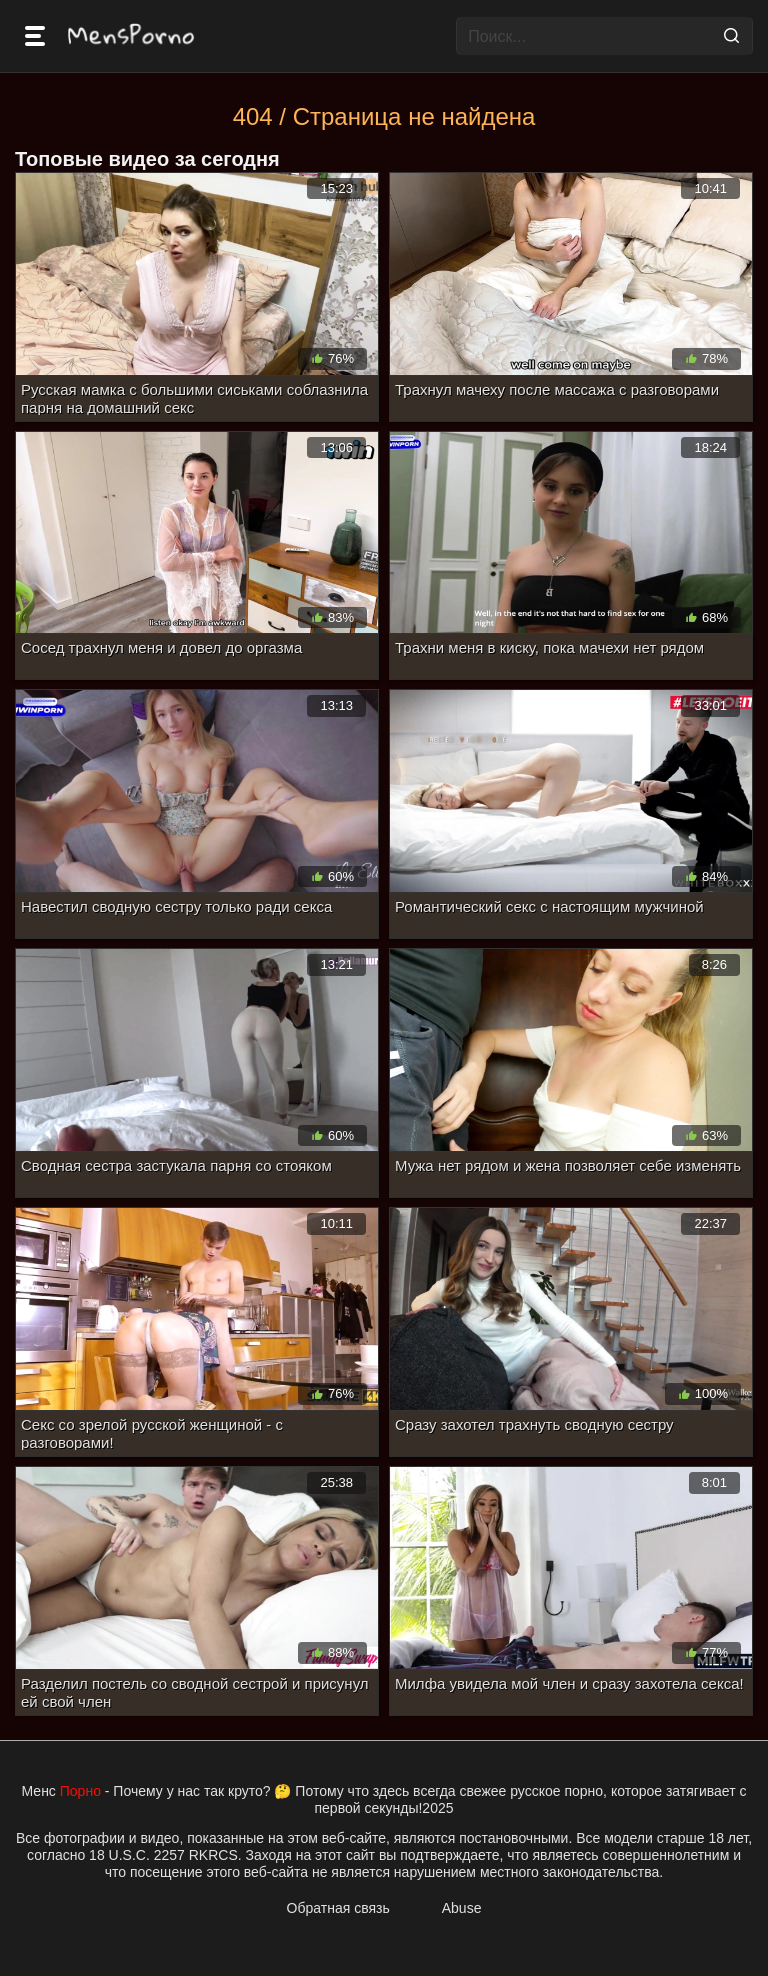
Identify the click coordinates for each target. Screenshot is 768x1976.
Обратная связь (338, 1908)
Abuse (462, 1908)
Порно (80, 1791)
